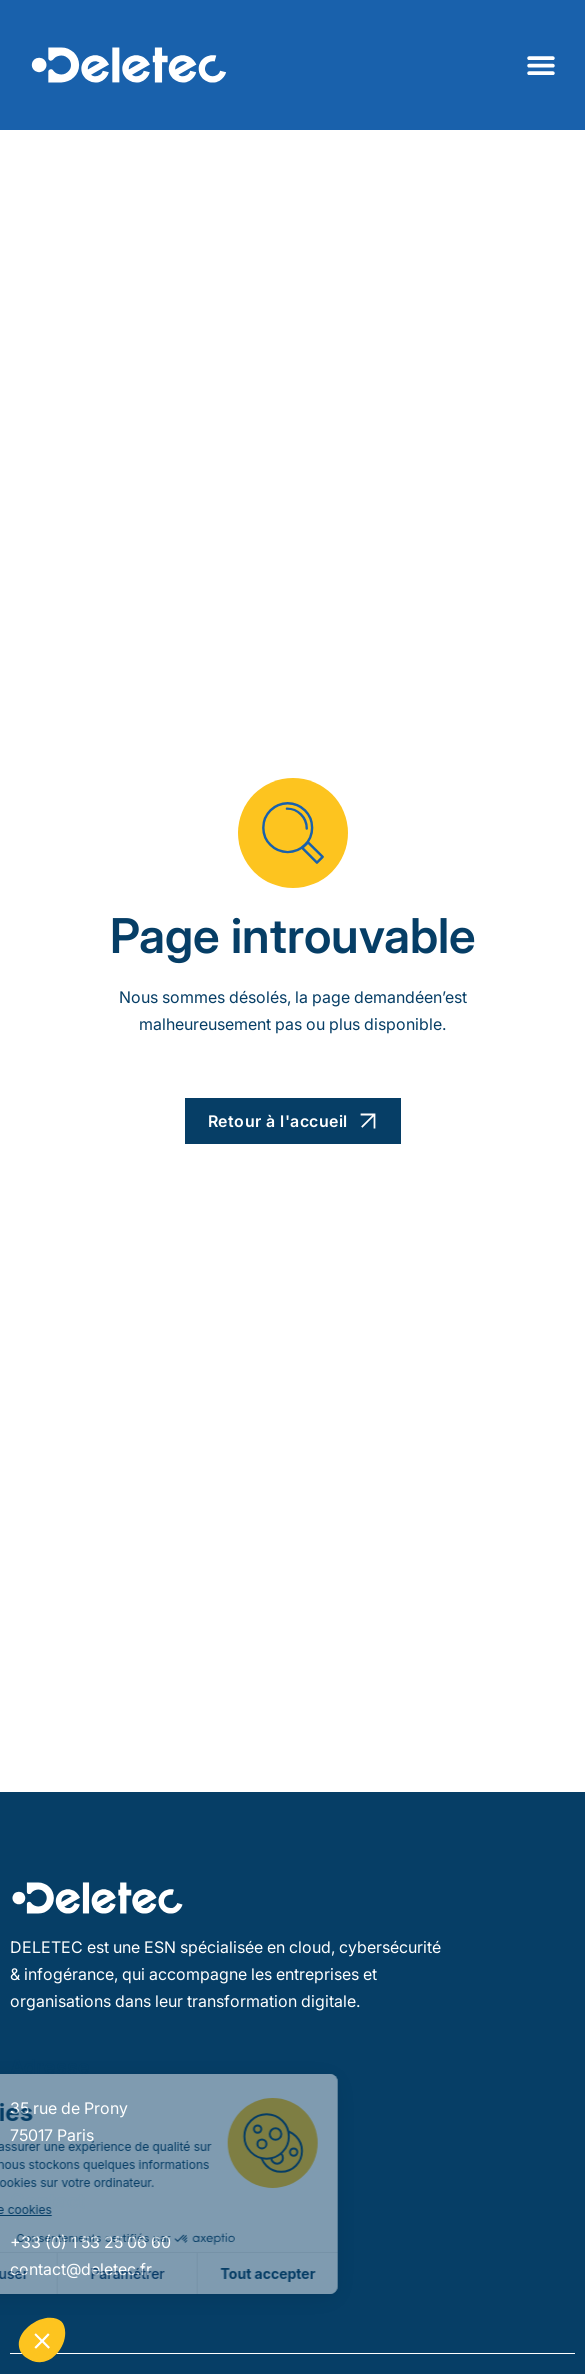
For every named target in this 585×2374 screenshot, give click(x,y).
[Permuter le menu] (541, 65)
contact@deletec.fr (81, 2269)
